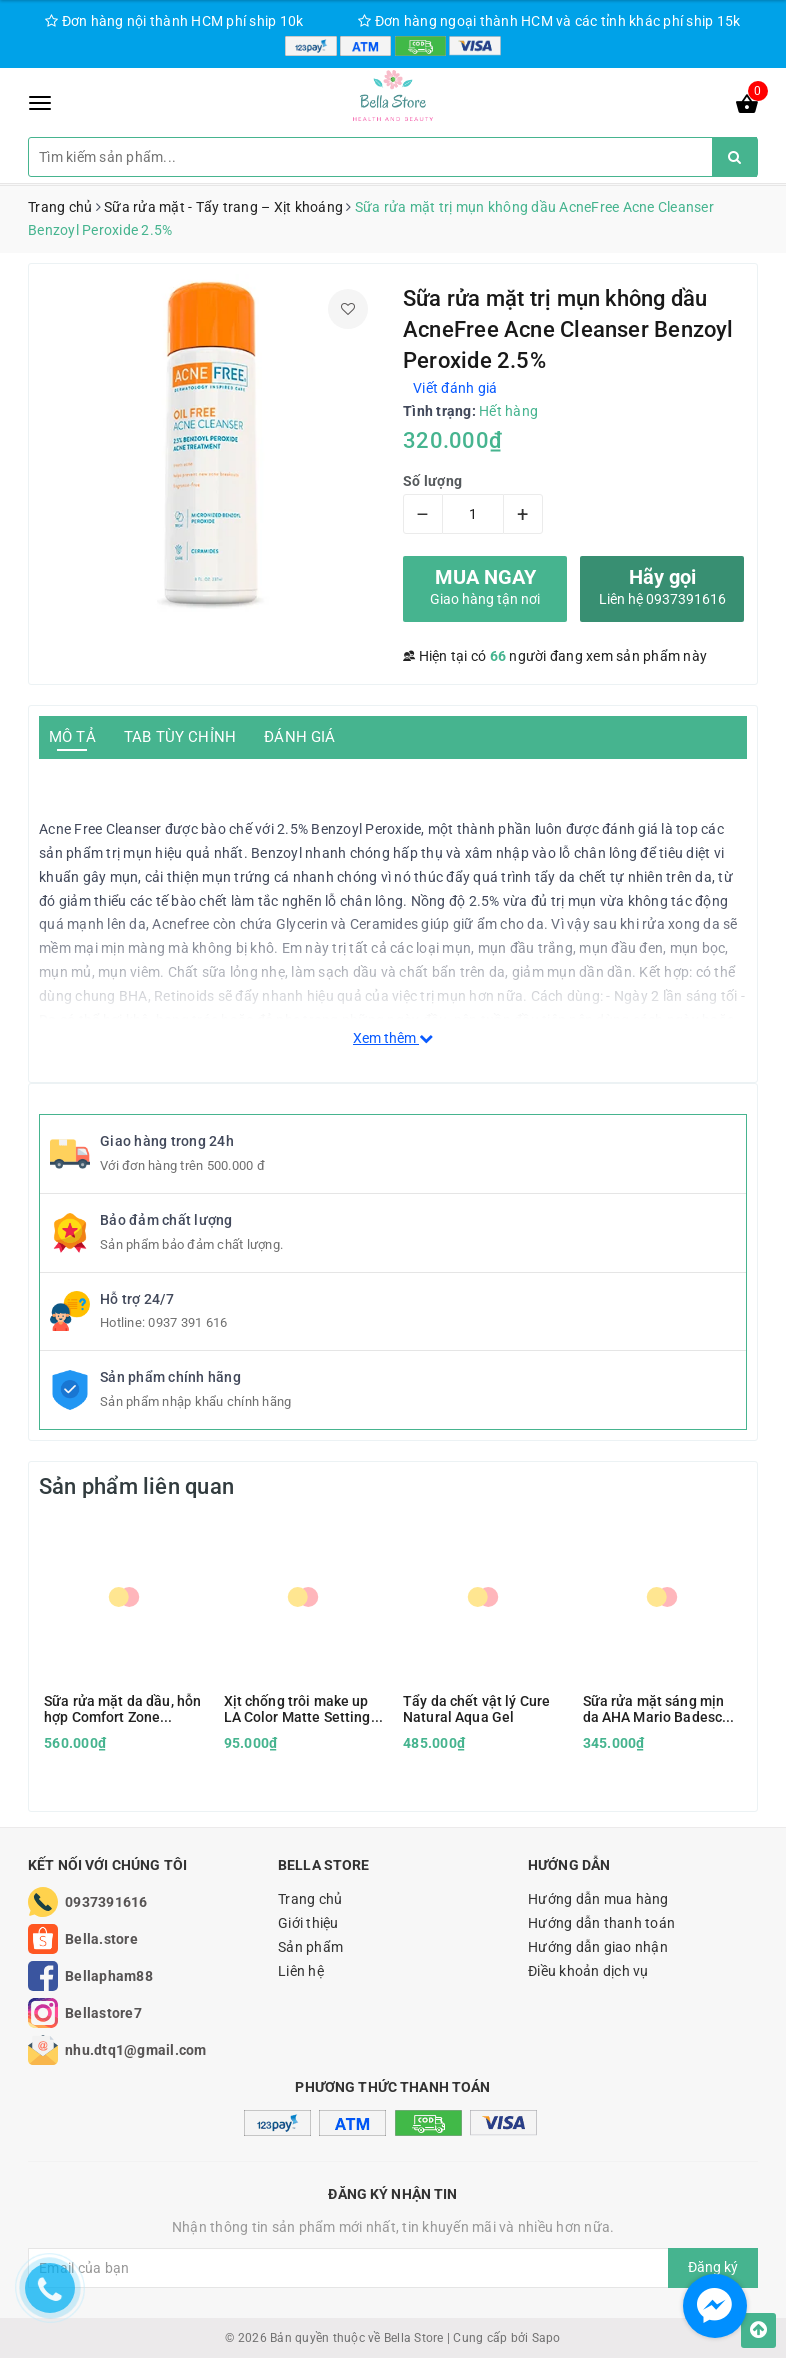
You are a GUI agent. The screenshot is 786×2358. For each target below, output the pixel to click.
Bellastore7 (103, 2013)
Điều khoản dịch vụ (588, 1971)
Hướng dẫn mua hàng (598, 1899)
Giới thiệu (308, 1923)
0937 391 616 (187, 1322)
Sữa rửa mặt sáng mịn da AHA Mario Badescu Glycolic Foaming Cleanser (657, 1709)
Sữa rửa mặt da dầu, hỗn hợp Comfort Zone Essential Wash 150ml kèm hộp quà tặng (122, 1709)
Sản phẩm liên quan (136, 1486)
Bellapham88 (109, 1976)
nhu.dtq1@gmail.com (136, 2050)
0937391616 (106, 1902)
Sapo (546, 2338)
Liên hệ (301, 1971)
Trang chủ (310, 1899)
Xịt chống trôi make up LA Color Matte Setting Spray (297, 1709)
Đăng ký (713, 2267)
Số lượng (432, 481)
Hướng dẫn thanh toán (601, 1923)
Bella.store (101, 1939)
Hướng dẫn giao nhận (598, 1947)
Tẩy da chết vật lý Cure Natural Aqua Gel (476, 1709)
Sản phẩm (310, 1947)
